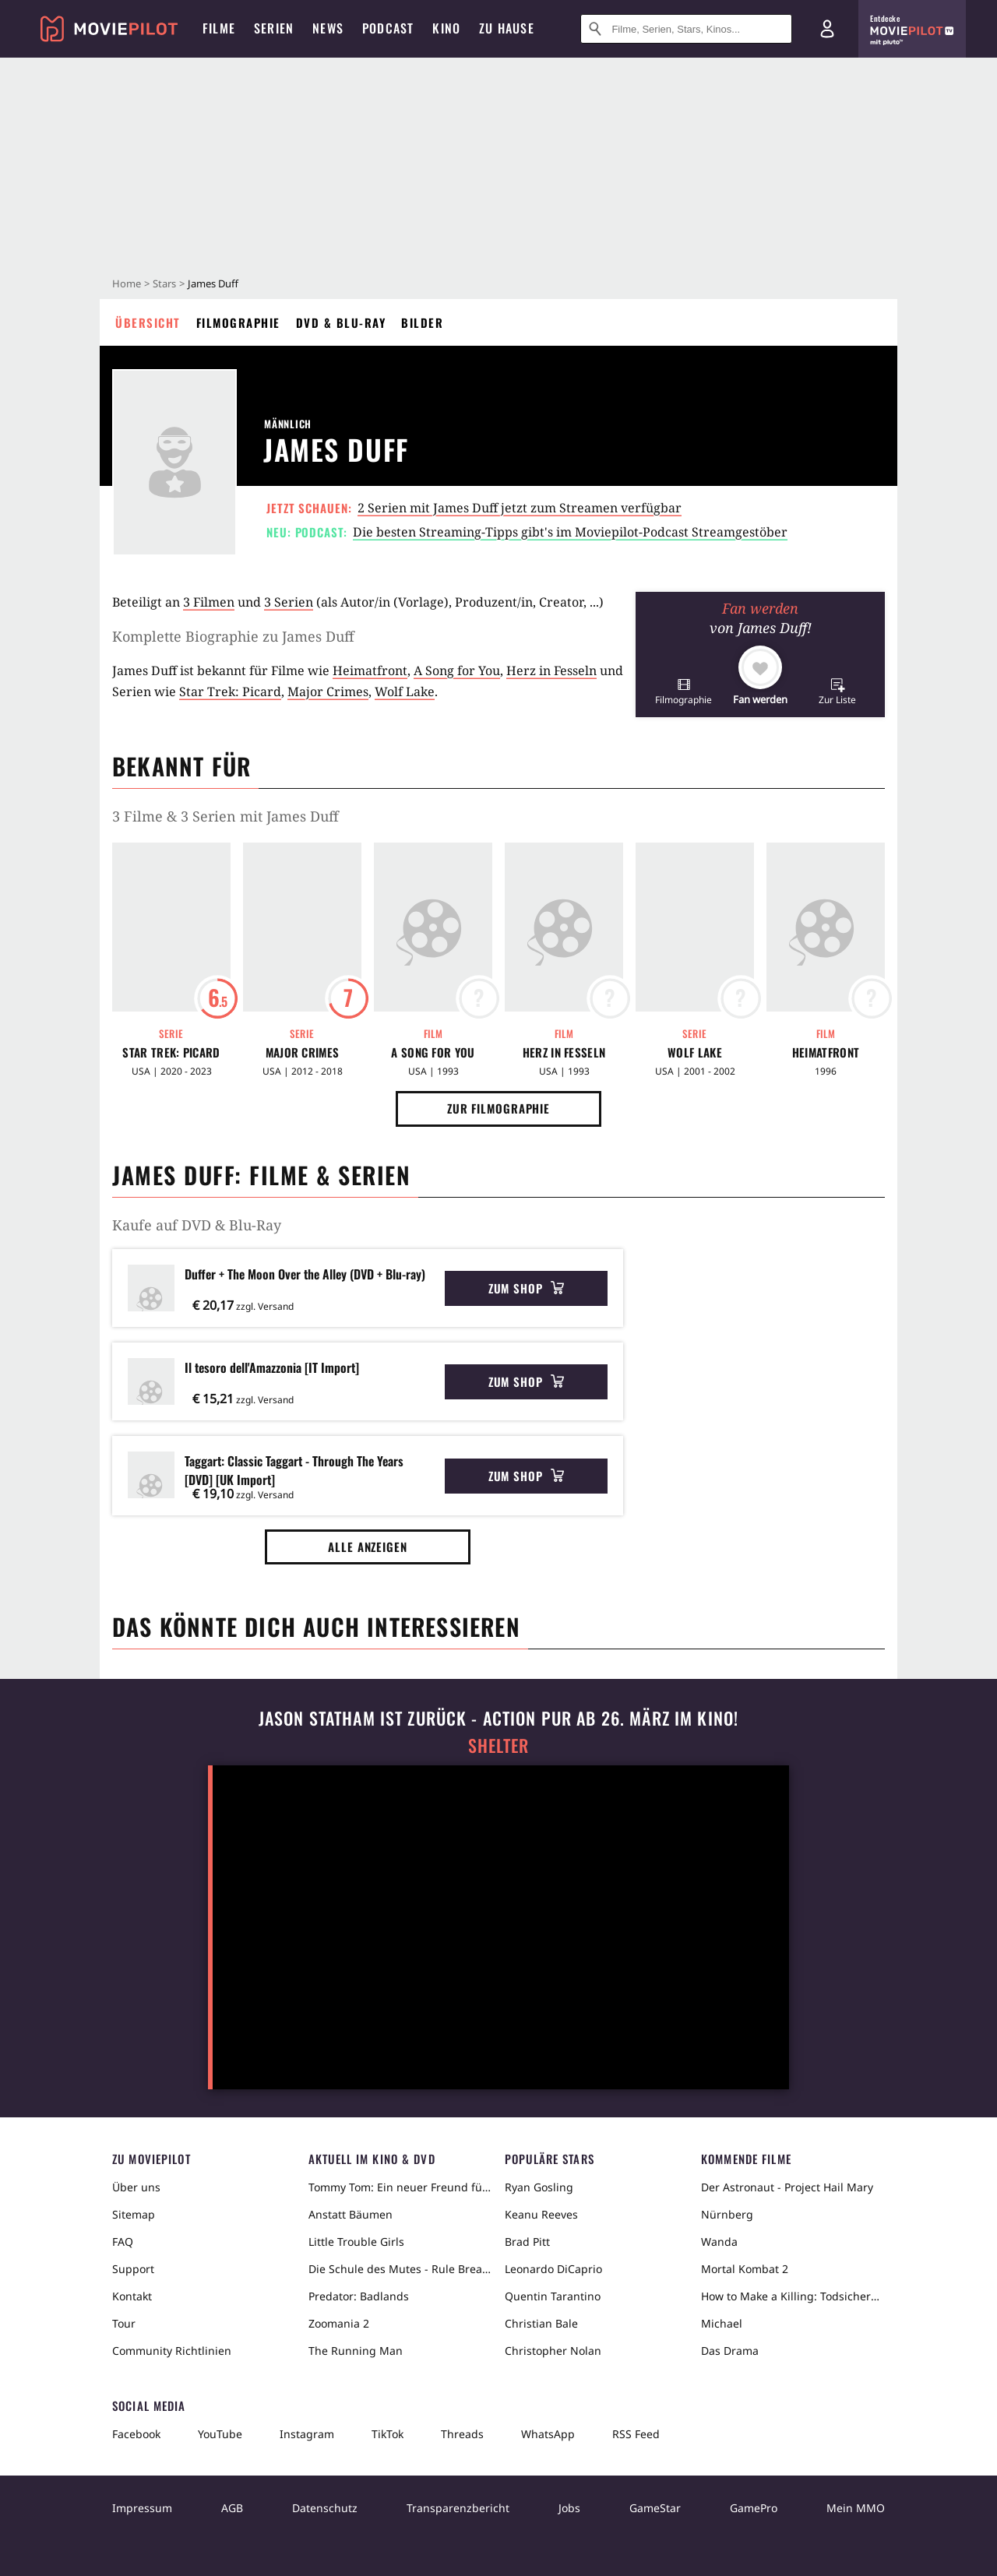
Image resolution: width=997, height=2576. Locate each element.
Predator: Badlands (358, 2296)
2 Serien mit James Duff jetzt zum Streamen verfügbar (520, 507)
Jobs (569, 2507)
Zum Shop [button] (526, 1288)
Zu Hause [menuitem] (506, 28)
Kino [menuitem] (446, 28)
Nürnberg (727, 2214)
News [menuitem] (327, 28)
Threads (462, 2433)
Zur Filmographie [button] (498, 1108)
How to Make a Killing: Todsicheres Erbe (793, 2296)
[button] (683, 691)
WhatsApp (548, 2433)
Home (126, 283)
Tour (124, 2323)
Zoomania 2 (338, 2323)
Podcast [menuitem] (388, 28)
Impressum (142, 2507)
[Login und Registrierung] (827, 28)
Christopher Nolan (553, 2350)
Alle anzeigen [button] (367, 1546)
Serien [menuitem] (274, 28)
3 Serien (288, 602)
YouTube (220, 2433)
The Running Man (355, 2350)
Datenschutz (325, 2507)
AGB (232, 2507)
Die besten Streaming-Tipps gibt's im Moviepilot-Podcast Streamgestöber (570, 531)
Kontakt (132, 2296)
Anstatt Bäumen (350, 2214)
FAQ (122, 2241)
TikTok (387, 2433)
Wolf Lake (405, 691)
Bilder (422, 322)
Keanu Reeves (541, 2214)
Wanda (719, 2241)
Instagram (307, 2433)
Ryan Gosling (539, 2187)
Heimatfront (370, 670)
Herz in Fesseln (551, 670)
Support (133, 2268)
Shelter (498, 1745)
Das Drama (730, 2350)
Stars (164, 283)
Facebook (136, 2433)
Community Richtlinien (171, 2350)
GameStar (655, 2507)
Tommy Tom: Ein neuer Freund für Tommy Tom (400, 2187)
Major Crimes (327, 691)
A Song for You (457, 670)
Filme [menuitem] (219, 28)
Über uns (136, 2187)
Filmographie (238, 322)
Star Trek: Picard (230, 691)
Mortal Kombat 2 (744, 2268)
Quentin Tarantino (553, 2296)
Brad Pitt (527, 2241)
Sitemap (133, 2214)
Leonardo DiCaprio (553, 2268)
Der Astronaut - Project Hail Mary (787, 2187)
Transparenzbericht (458, 2507)
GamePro (753, 2507)
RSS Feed (636, 2433)
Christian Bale (541, 2323)
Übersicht (148, 322)
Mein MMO (855, 2507)
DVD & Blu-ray (341, 322)
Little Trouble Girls (356, 2241)
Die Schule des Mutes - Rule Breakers (400, 2268)
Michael (721, 2323)
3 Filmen (208, 602)
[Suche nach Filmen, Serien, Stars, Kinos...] (686, 29)
